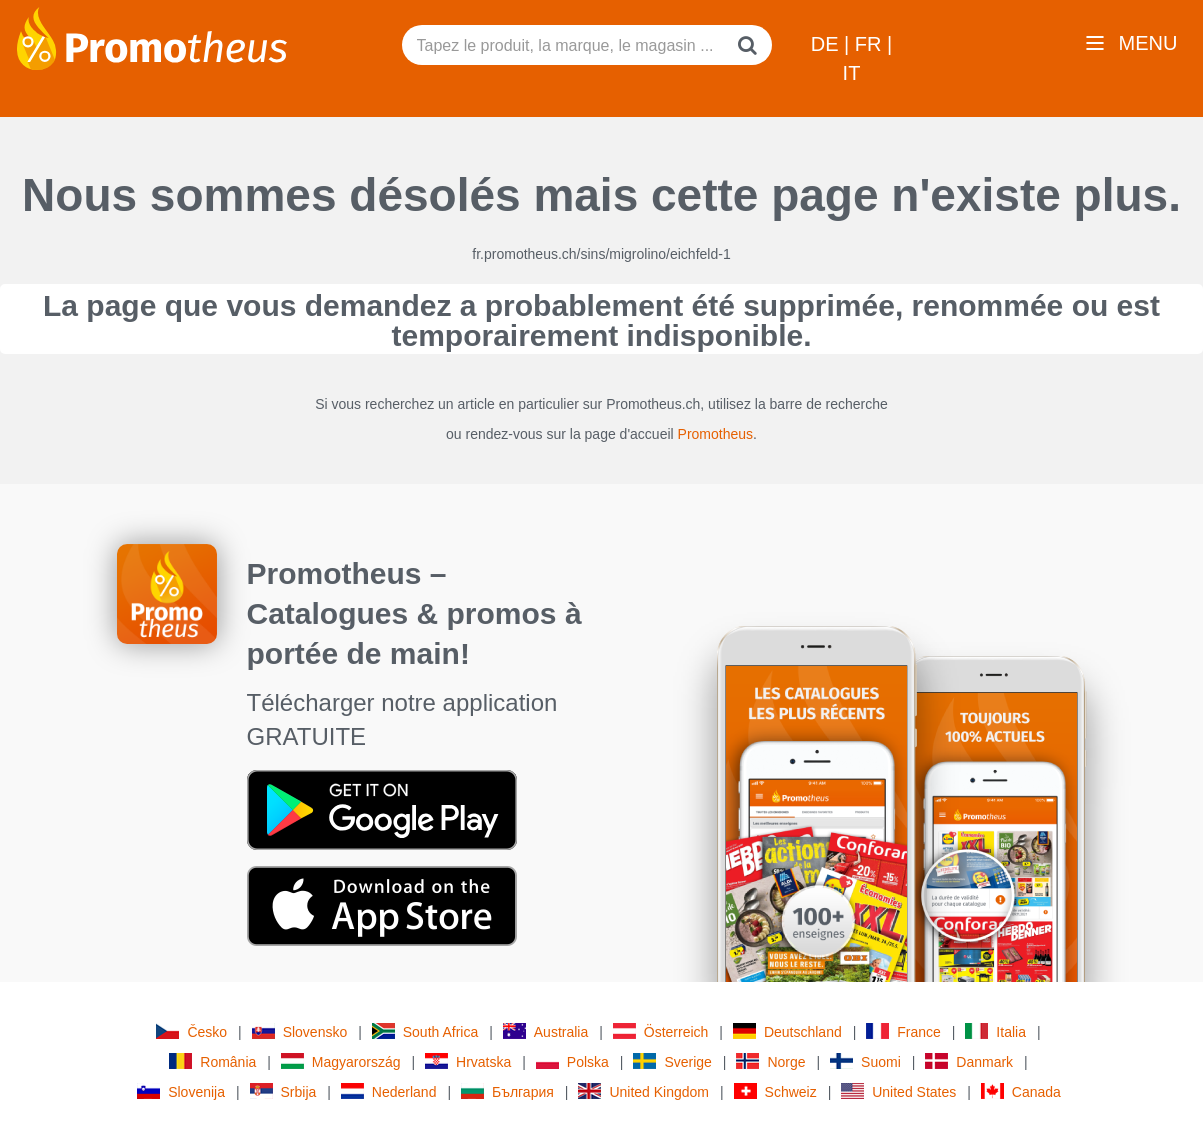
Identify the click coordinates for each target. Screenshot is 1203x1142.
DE (827, 44)
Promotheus (715, 434)
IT (852, 73)
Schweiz (775, 1091)
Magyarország (341, 1061)
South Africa (425, 1031)
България (507, 1091)
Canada (1021, 1091)
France (903, 1031)
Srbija (283, 1091)
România (212, 1061)
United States (898, 1091)
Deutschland (787, 1031)
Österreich (661, 1031)
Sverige (672, 1061)
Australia (545, 1031)
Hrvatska (468, 1061)
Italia (995, 1031)
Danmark (969, 1061)
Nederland (389, 1091)
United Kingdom (643, 1091)
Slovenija (181, 1091)
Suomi (865, 1061)
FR (871, 44)
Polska (572, 1061)
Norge (770, 1061)
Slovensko (300, 1031)
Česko (191, 1031)
